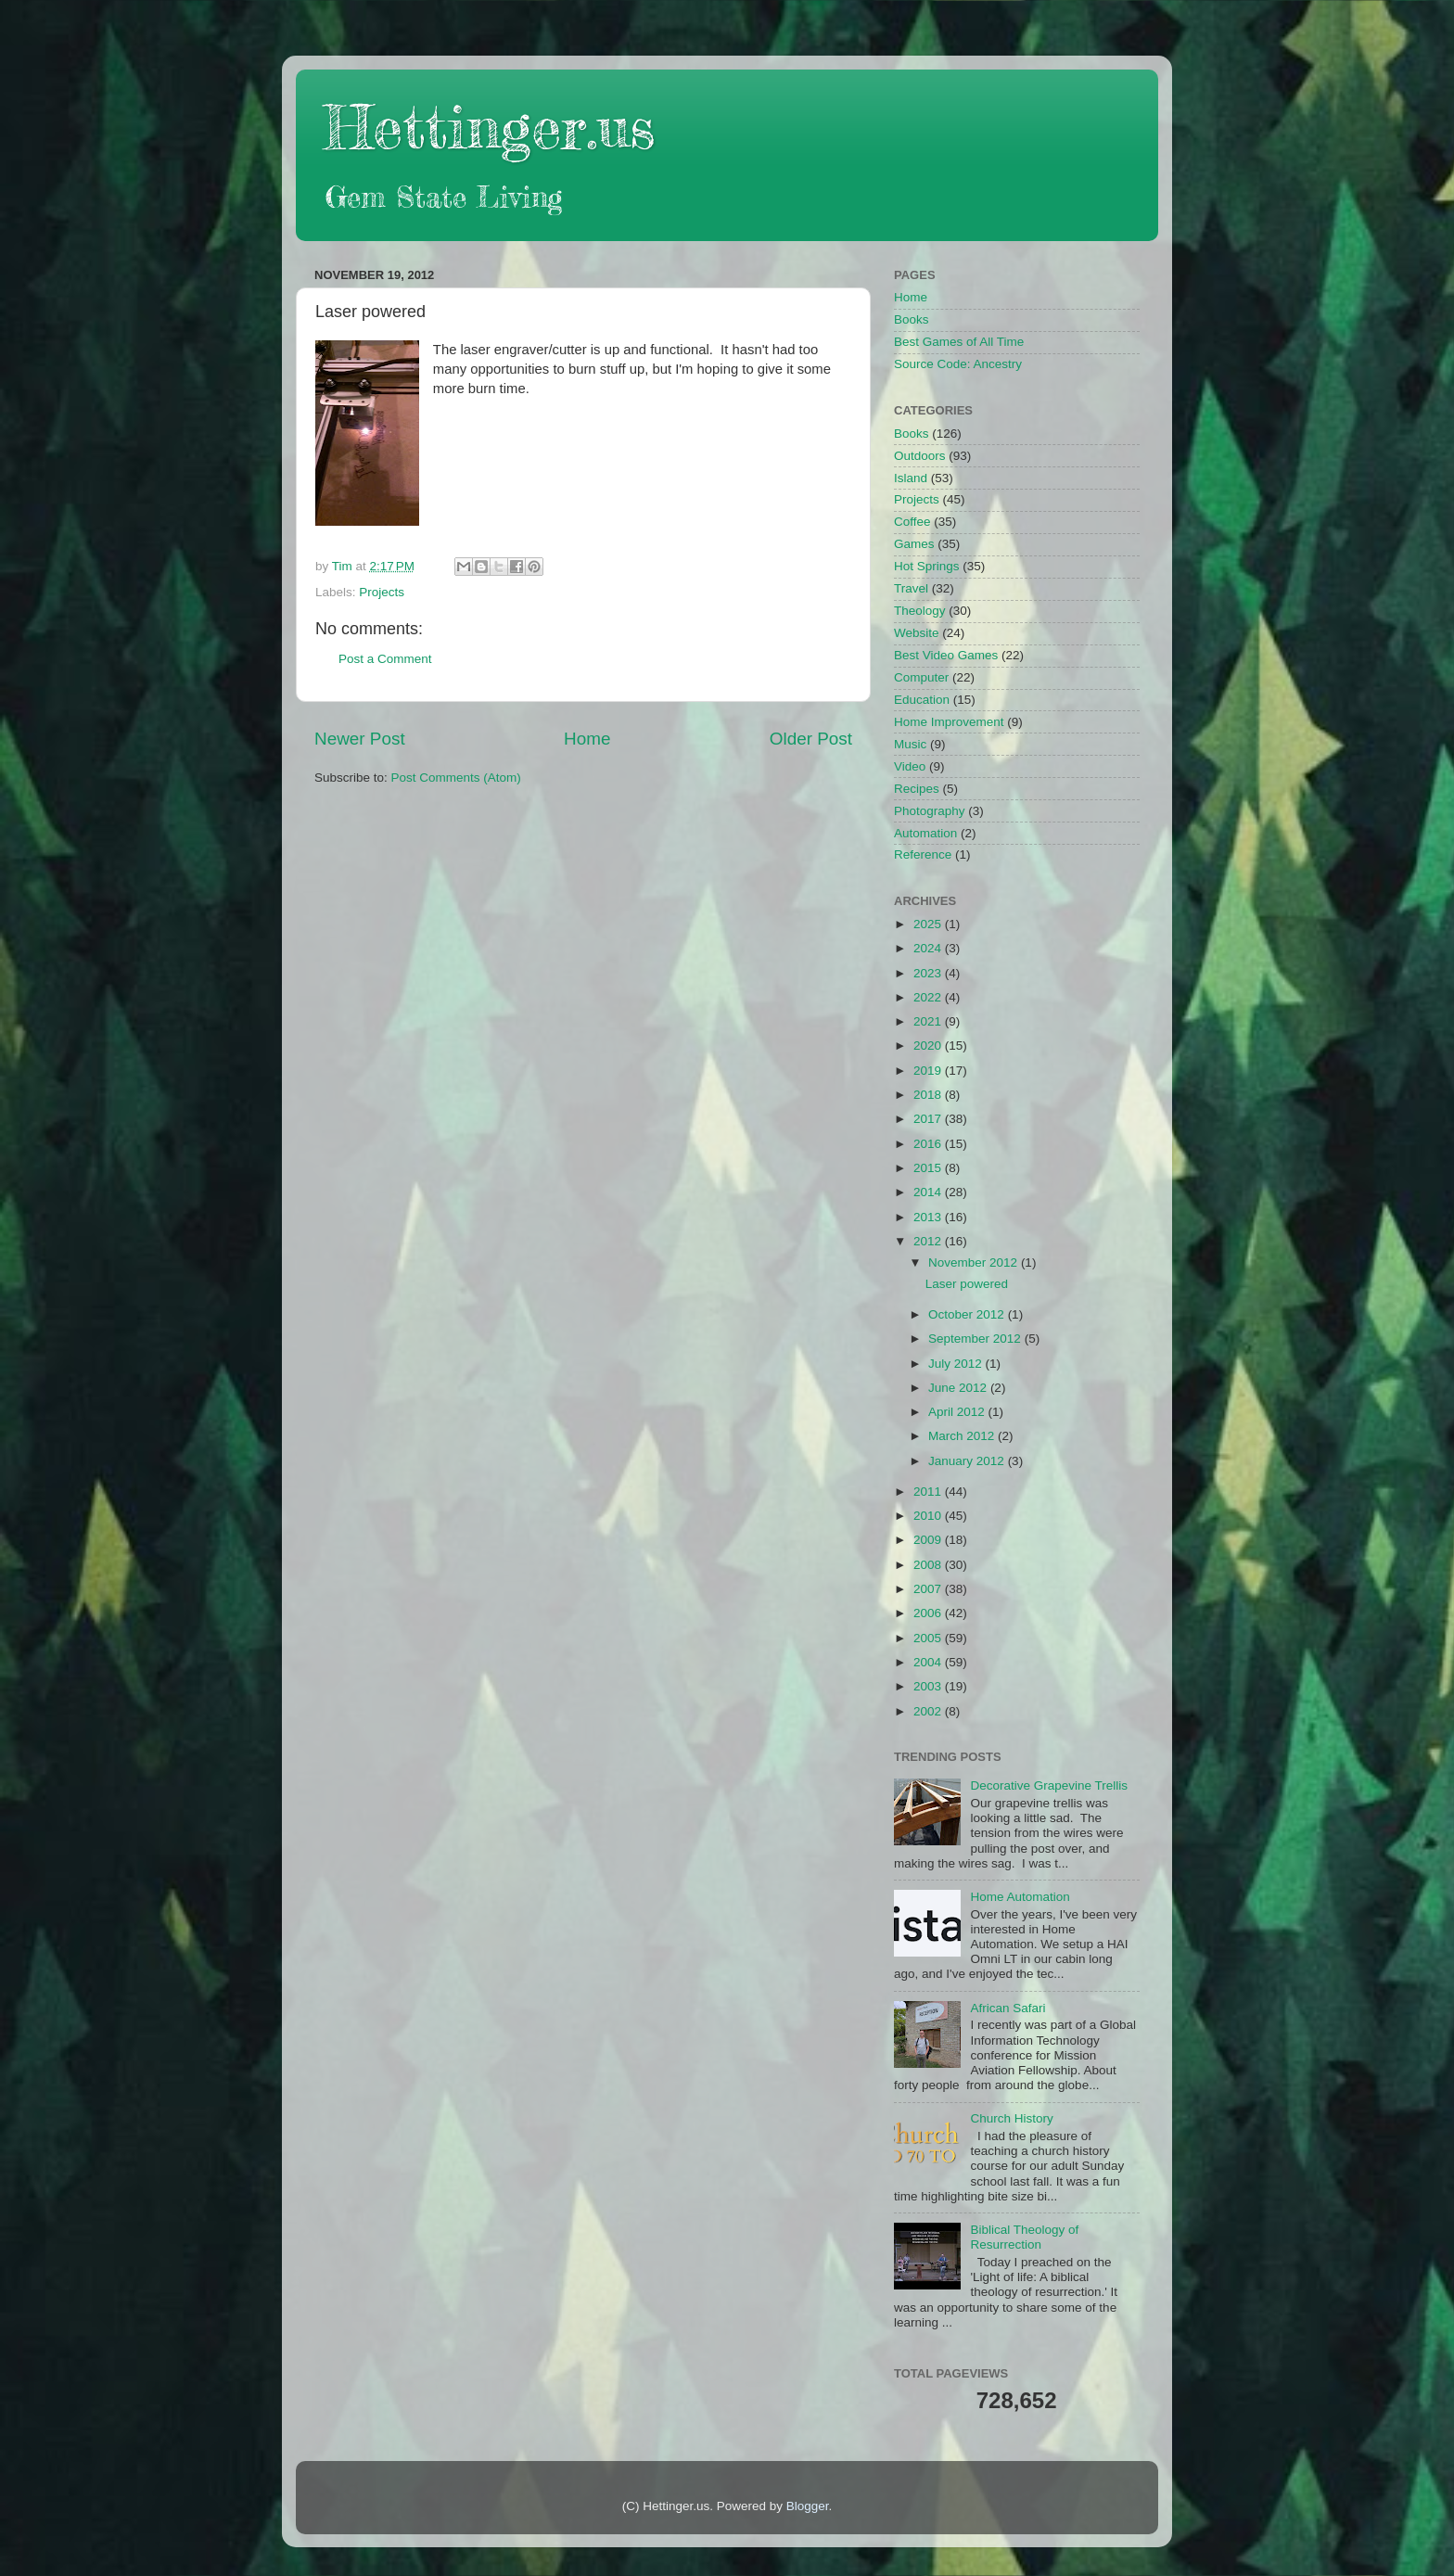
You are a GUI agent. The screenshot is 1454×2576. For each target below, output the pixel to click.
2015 (929, 1168)
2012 (929, 1241)
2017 (929, 1119)
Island (910, 478)
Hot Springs (927, 566)
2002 (929, 1711)
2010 (929, 1516)
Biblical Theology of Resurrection (1024, 2237)
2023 (929, 973)
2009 (929, 1540)
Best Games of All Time (959, 342)
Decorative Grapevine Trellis (1049, 1785)
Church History (1011, 2118)
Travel (911, 588)
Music (910, 744)
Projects (381, 592)
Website (916, 633)
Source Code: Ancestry (958, 364)
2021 (929, 1021)
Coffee (912, 522)
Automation (925, 833)
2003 (929, 1686)
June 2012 (959, 1388)
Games (914, 544)
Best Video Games (946, 655)
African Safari (1007, 2008)
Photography (929, 811)
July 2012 (957, 1364)
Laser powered (966, 1284)
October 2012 (968, 1314)
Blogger (807, 2506)
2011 (929, 1491)
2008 (929, 1565)
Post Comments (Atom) (456, 777)
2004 (929, 1662)
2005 (929, 1638)
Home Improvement (949, 722)
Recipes (916, 789)
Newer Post (359, 738)
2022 (929, 997)
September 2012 (976, 1338)
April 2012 (958, 1412)
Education (922, 700)
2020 (929, 1045)
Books (911, 319)
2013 (929, 1217)
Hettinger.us (489, 126)
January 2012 (968, 1461)
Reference (922, 854)
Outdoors (920, 456)
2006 (929, 1613)
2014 (929, 1192)
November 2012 (974, 1262)
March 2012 (963, 1436)
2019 (929, 1071)
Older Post (811, 738)
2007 (929, 1589)
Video (909, 766)
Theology (920, 611)
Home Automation (1019, 1897)
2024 (929, 948)
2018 (929, 1095)
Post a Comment (385, 659)
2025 (929, 924)
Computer (921, 677)
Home (587, 738)
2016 (929, 1144)
